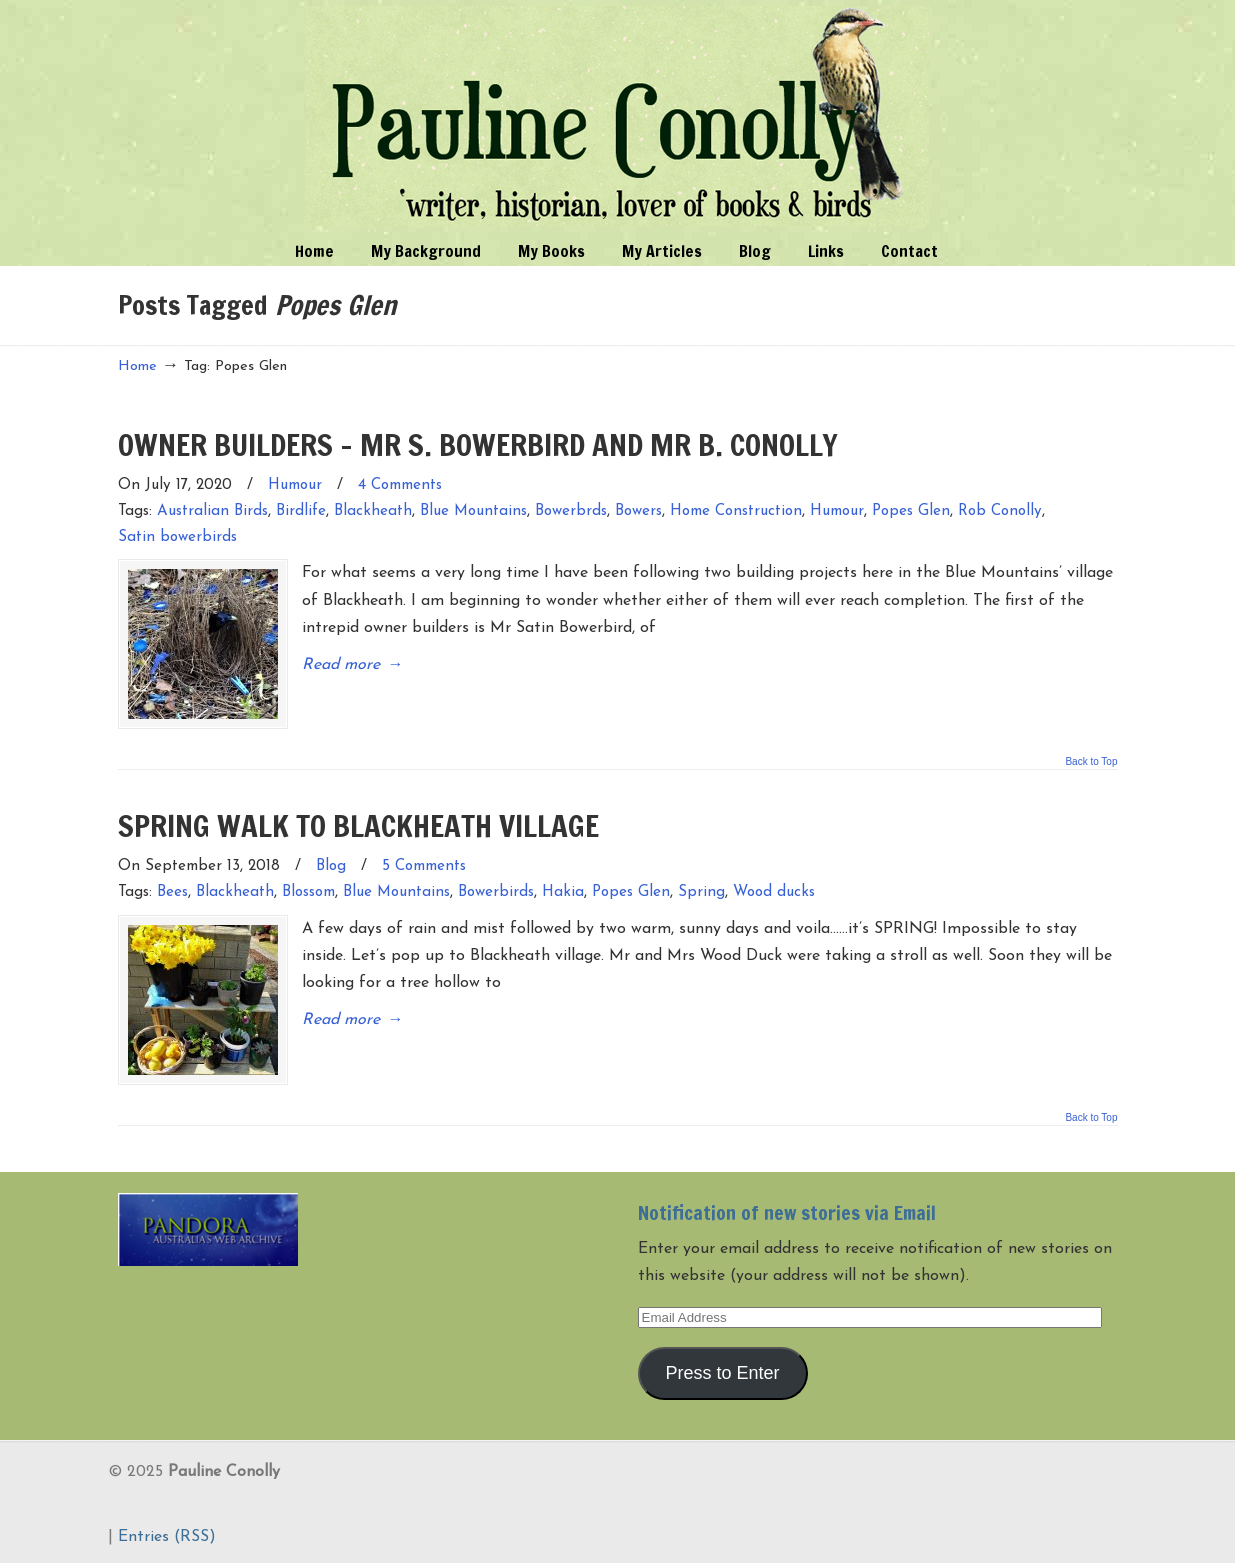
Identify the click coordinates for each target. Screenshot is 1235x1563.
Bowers (638, 511)
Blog (331, 866)
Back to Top (1091, 762)
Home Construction (736, 511)
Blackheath (373, 511)
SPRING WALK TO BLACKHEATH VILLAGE (358, 825)
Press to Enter (722, 1373)
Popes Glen (911, 511)
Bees (172, 892)
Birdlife (301, 511)
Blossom (308, 892)
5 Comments (424, 866)
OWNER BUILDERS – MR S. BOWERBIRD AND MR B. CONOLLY (478, 444)
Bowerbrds (571, 511)
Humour (295, 485)
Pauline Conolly (617, 116)
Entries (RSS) (167, 1537)
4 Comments (400, 485)
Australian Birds (212, 511)
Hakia (563, 892)
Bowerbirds (496, 892)
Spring (701, 892)
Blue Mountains (473, 511)
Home (137, 366)
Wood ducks (774, 892)
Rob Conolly (1000, 511)
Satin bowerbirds (177, 537)
